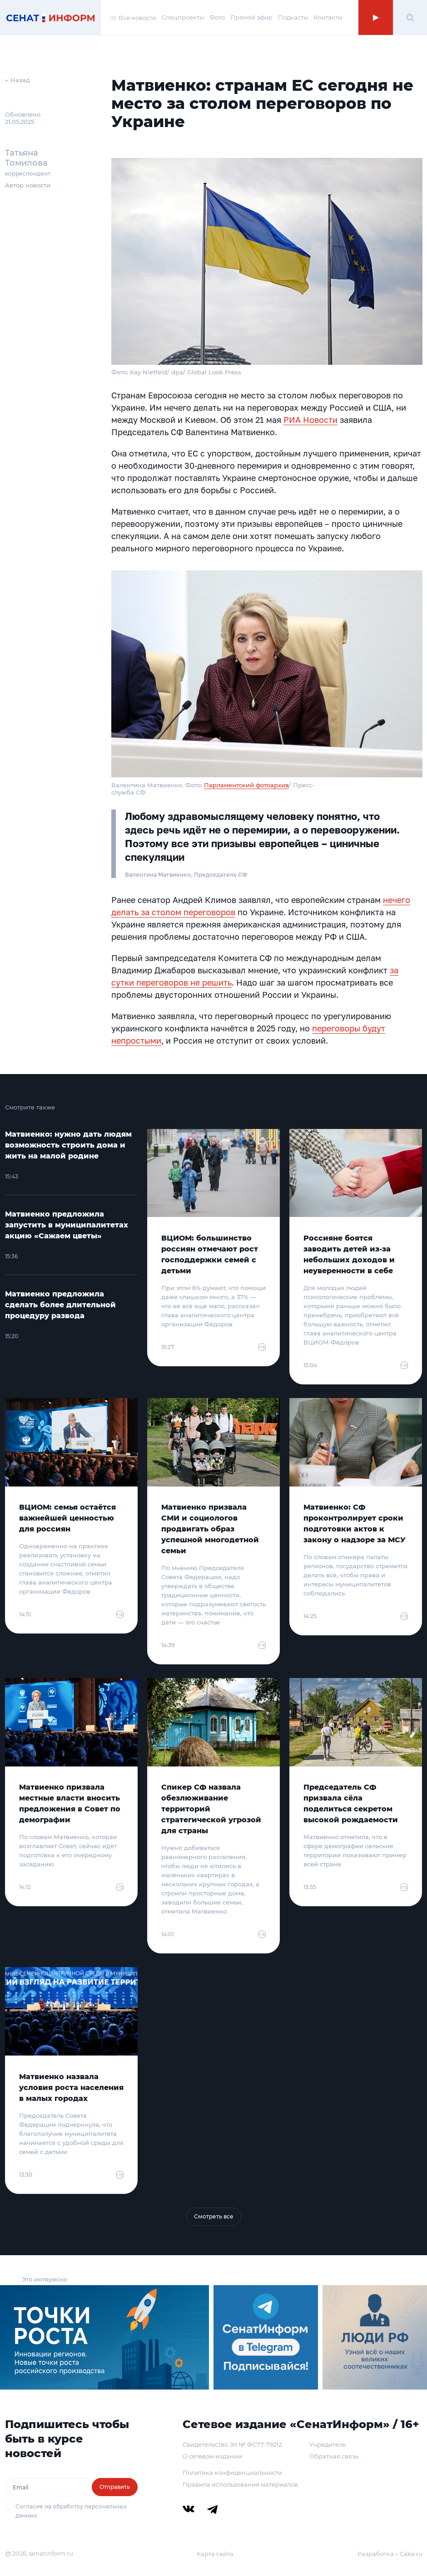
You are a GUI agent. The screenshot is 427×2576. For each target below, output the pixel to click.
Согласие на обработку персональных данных (71, 2511)
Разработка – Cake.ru (389, 2553)
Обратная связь (333, 2456)
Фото (217, 17)
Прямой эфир (251, 17)
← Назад (17, 79)
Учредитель (327, 2444)
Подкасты (293, 17)
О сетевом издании (212, 2456)
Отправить (114, 2486)
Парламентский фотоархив (246, 785)
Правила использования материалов (240, 2484)
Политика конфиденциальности (232, 2472)
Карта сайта (215, 2553)
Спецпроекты (183, 17)
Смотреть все (213, 2216)
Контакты (328, 17)
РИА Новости (310, 420)
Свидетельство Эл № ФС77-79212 (232, 2444)
